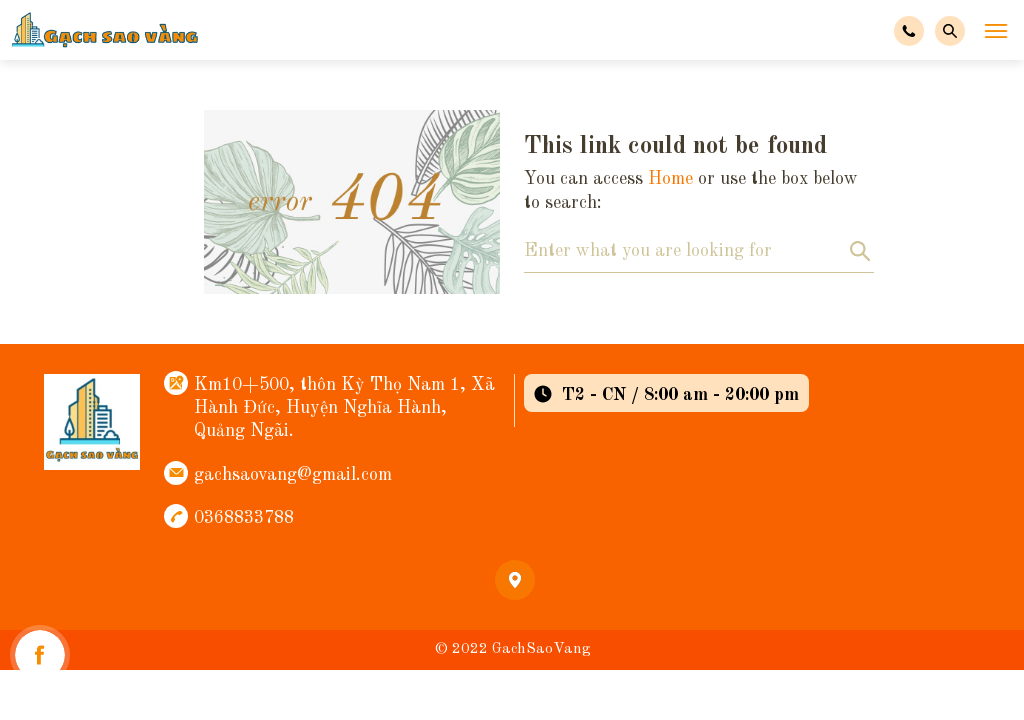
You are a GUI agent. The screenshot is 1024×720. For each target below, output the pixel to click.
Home (670, 179)
